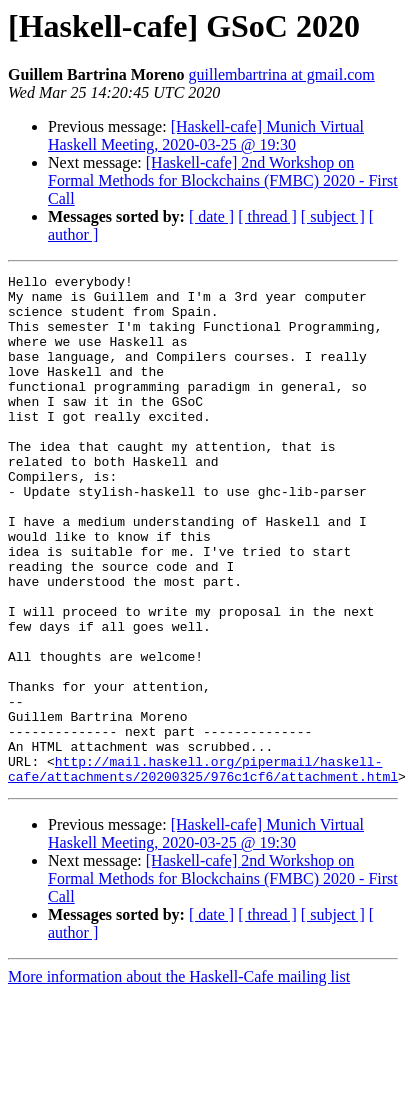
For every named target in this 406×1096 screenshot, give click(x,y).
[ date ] (211, 216)
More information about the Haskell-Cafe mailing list (179, 1078)
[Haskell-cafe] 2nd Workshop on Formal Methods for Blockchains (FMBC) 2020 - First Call (223, 180)
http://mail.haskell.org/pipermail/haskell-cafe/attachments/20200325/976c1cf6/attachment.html (203, 869)
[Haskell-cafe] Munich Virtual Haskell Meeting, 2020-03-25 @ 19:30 (206, 135)
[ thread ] (267, 216)
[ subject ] (333, 216)
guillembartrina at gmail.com (282, 74)
